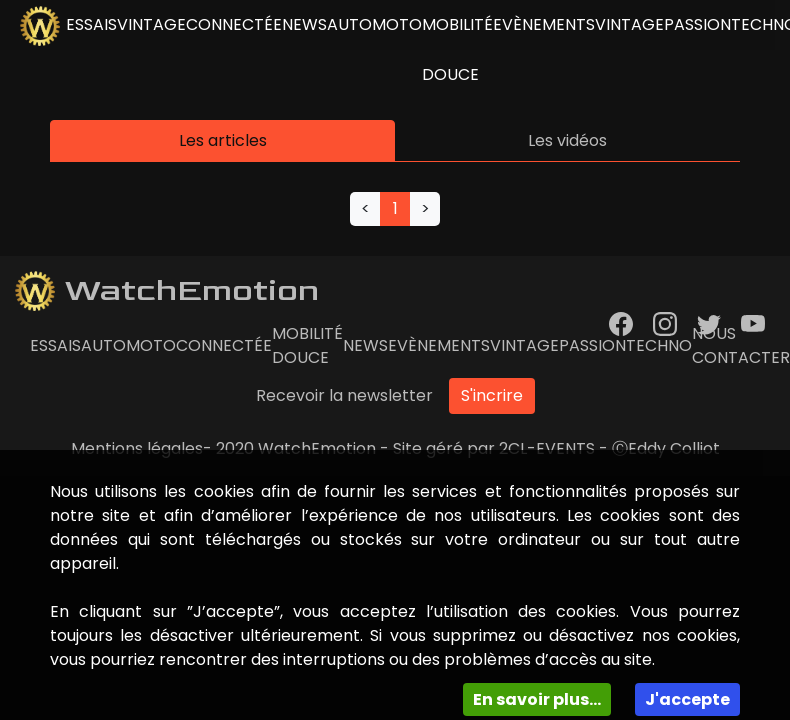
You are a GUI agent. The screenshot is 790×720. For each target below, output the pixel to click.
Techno (659, 345)
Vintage (629, 24)
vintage (151, 24)
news (304, 24)
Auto (349, 24)
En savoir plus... (537, 699)
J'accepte (687, 699)
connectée (234, 24)
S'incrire (492, 395)
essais (91, 24)
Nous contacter (741, 345)
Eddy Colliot (674, 448)
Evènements (544, 24)
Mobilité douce (457, 49)
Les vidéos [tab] (567, 140)
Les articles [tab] (223, 140)
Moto (397, 24)
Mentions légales (137, 448)
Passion (697, 24)
